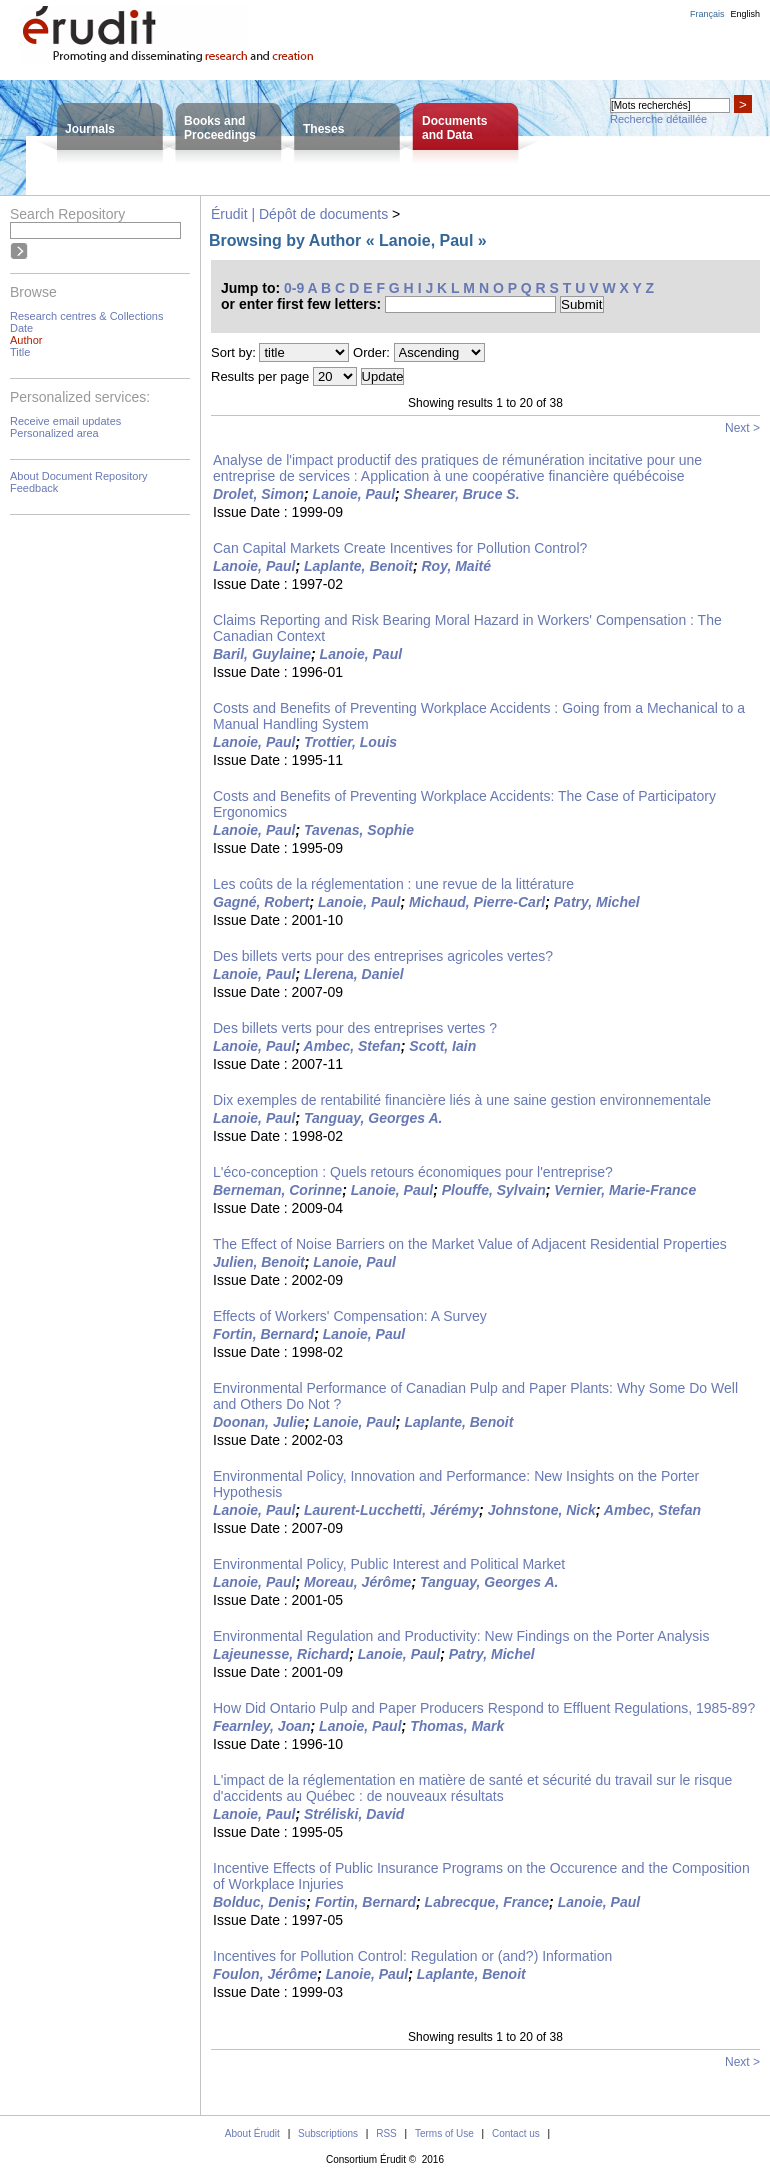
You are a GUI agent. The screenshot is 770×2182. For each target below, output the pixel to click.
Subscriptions (328, 2133)
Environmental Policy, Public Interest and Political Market (389, 1564)
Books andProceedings (220, 128)
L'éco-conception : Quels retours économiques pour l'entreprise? (413, 1172)
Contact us (516, 2133)
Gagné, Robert (261, 902)
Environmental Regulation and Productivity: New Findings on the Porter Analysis (461, 1636)
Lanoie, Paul (354, 494)
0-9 (294, 288)
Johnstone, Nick (542, 1510)
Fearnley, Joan (262, 1726)
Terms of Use (444, 2133)
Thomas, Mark (457, 1726)
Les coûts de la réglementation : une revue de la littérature (393, 884)
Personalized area (54, 433)
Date (21, 328)
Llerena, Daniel (354, 974)
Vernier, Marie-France (625, 1190)
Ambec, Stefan (352, 1046)
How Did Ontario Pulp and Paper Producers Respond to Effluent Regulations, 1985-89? (484, 1708)
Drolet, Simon (258, 494)
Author (26, 340)
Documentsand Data (454, 128)
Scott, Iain (442, 1046)
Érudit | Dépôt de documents (299, 214)
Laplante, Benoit (358, 566)
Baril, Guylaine (262, 654)
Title (20, 352)
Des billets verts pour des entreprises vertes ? (355, 1028)
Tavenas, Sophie (359, 830)
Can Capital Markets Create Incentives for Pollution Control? (400, 548)
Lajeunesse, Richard (281, 1654)
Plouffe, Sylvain (494, 1190)
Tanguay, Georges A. (373, 1118)
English (745, 14)
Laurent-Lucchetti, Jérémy (391, 1510)
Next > (742, 428)
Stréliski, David (354, 1814)
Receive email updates (65, 421)
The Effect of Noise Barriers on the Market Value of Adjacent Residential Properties (470, 1244)
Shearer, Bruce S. (462, 494)
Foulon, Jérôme (265, 1974)
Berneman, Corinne (277, 1190)
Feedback (34, 488)
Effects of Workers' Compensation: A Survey (350, 1316)
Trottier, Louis (350, 742)
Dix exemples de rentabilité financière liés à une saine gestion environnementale (462, 1100)
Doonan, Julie (259, 1422)
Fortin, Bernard (263, 1334)
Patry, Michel (597, 902)
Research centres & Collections (86, 316)
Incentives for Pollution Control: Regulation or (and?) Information (412, 1956)
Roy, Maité (457, 566)
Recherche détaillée (658, 119)
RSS (386, 2133)
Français (707, 14)
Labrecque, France (487, 1902)
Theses (323, 129)
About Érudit (252, 2133)
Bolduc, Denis (259, 1902)
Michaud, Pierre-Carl (477, 902)
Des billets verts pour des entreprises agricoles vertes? (383, 956)
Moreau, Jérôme (357, 1582)
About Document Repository (79, 476)
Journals (90, 129)
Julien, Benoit (259, 1262)
